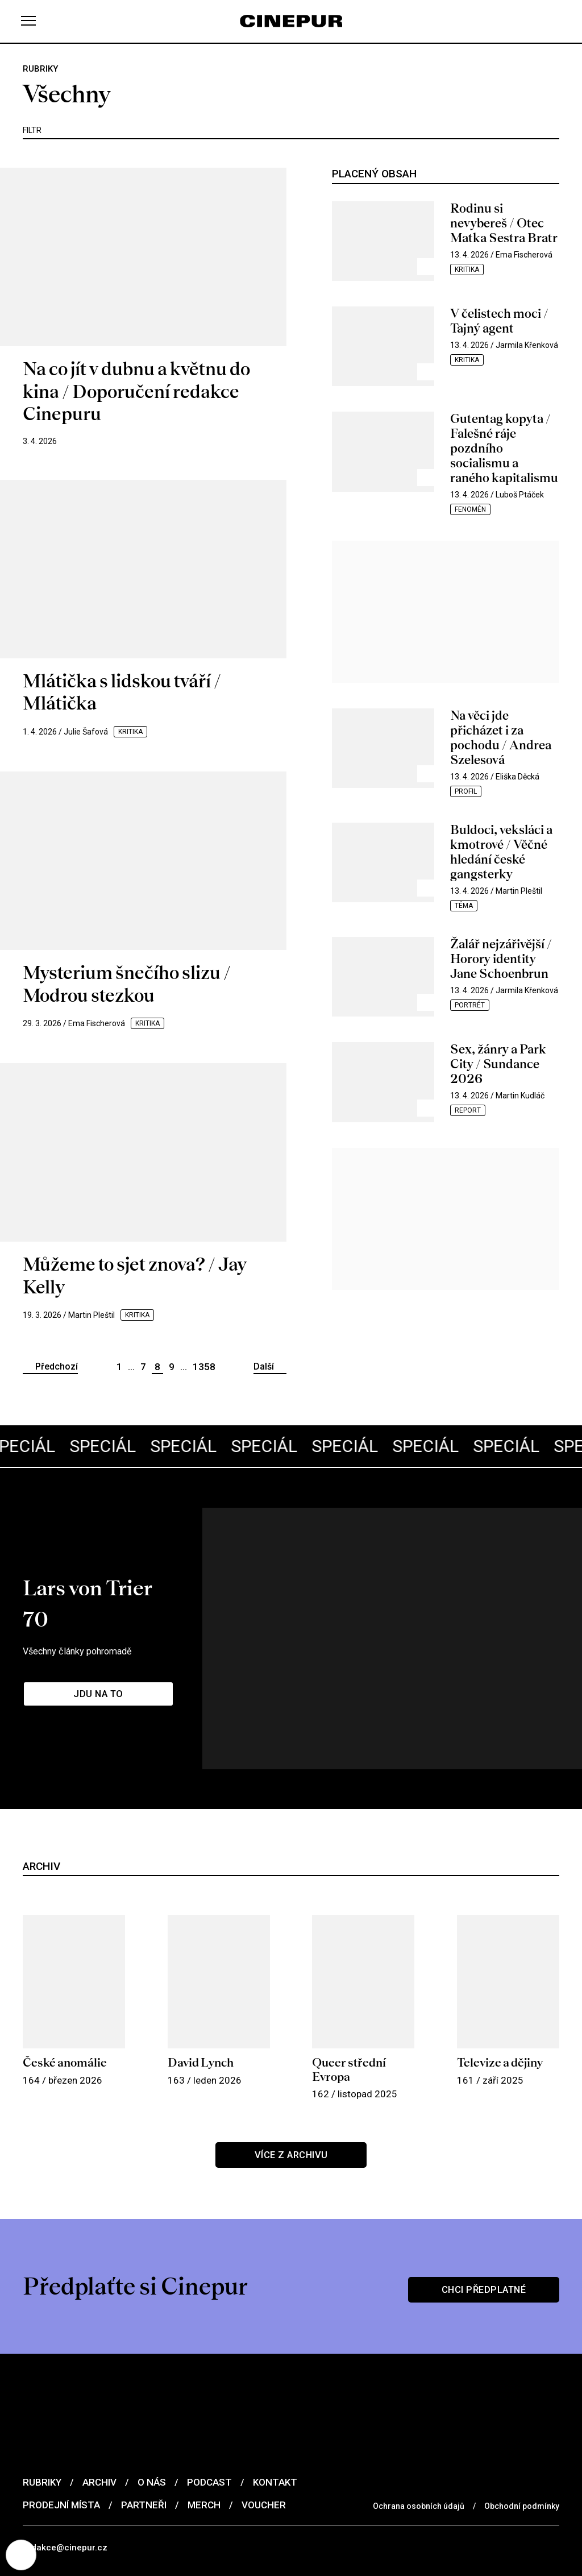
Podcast (209, 2381)
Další (263, 1366)
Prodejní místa (61, 2404)
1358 (204, 1366)
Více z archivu (291, 2057)
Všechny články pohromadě (91, 1583)
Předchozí (56, 1366)
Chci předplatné (480, 2187)
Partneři (144, 2404)
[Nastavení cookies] (23, 2553)
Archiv (99, 2381)
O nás (152, 2381)
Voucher (264, 2404)
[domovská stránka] (291, 21)
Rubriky (42, 2381)
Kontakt (275, 2381)
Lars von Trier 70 (124, 1549)
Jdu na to (102, 1630)
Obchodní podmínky (521, 2405)
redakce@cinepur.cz (67, 2447)
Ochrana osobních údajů (418, 2405)
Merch (204, 2404)
